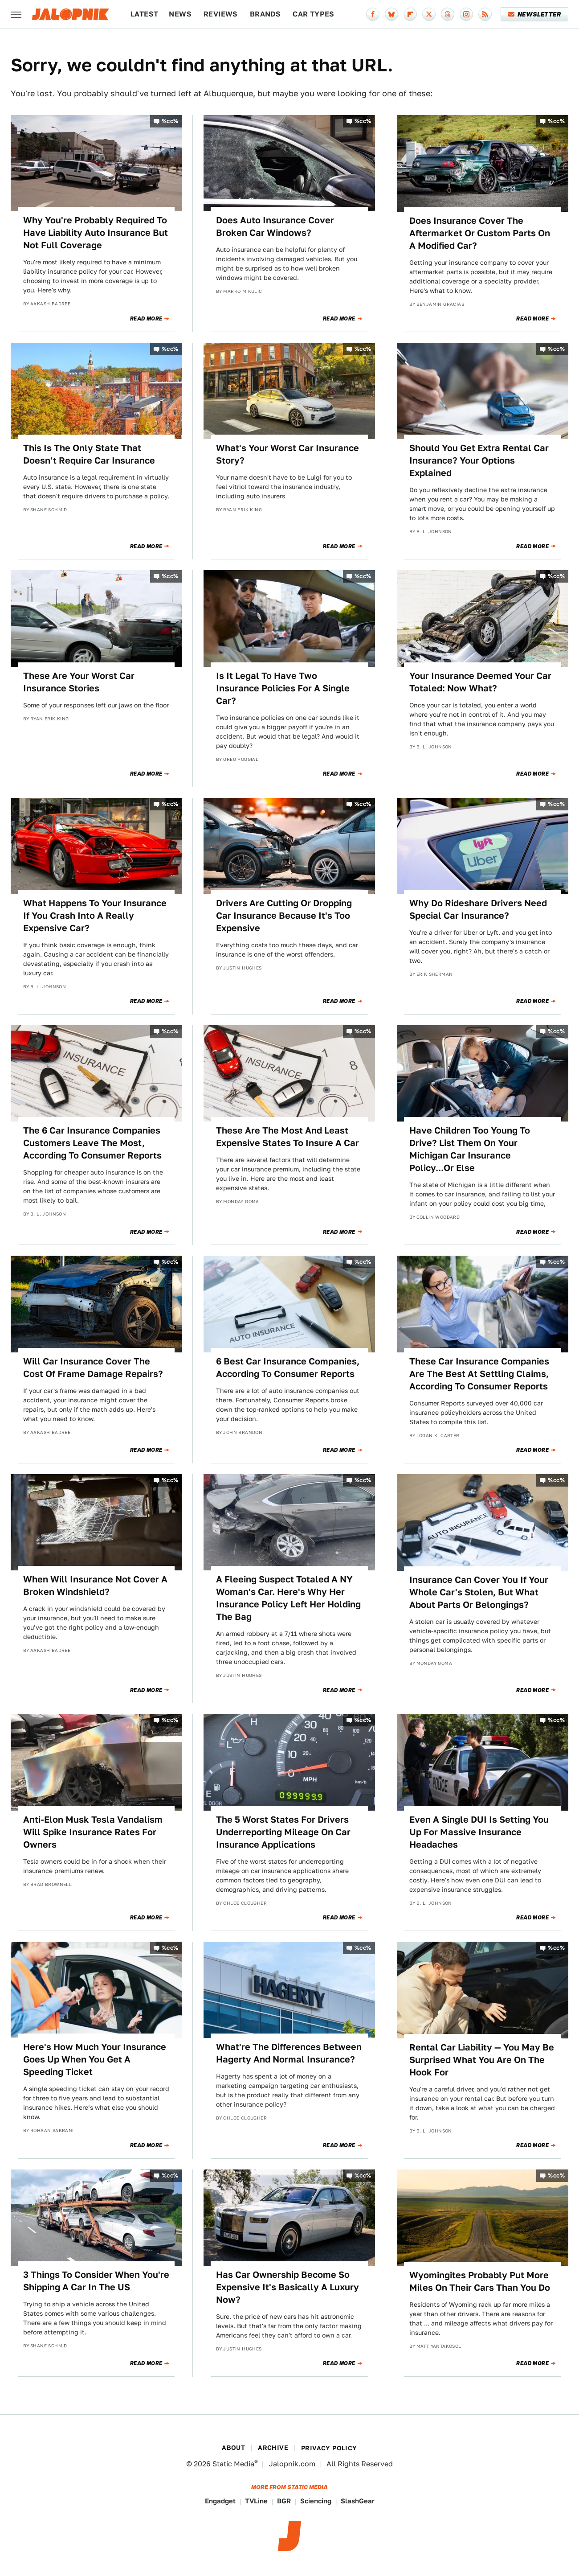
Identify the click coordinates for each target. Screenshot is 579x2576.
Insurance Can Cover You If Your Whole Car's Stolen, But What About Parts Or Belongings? (478, 1592)
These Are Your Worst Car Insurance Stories (79, 682)
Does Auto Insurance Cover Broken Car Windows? (275, 226)
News (180, 14)
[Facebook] (372, 14)
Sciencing (315, 2501)
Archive (273, 2447)
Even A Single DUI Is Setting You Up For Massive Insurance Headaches (479, 1832)
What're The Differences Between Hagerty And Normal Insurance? (289, 2053)
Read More (146, 319)
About (233, 2447)
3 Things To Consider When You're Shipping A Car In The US (96, 2281)
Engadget (220, 2501)
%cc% (170, 121)
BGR (284, 2501)
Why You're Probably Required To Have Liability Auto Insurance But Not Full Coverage (95, 233)
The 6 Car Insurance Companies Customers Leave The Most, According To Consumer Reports (92, 1143)
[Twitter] (429, 14)
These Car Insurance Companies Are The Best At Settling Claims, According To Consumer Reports (479, 1374)
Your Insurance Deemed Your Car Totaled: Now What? (480, 682)
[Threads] (447, 14)
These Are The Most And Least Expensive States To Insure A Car (287, 1136)
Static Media (233, 2464)
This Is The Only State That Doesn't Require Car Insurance (89, 454)
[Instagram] (466, 14)
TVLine (256, 2501)
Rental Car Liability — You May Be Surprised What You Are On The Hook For (481, 2060)
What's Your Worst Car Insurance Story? (287, 454)
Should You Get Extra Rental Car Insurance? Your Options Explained (479, 460)
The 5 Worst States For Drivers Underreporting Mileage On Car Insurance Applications (283, 1832)
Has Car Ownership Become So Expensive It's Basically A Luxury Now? (287, 2287)
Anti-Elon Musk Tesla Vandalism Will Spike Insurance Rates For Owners (93, 1832)
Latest (144, 14)
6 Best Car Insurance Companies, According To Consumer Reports (287, 1367)
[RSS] (485, 14)
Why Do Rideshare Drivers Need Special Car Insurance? (478, 909)
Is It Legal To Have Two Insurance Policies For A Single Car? (283, 688)
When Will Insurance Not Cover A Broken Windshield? (95, 1585)
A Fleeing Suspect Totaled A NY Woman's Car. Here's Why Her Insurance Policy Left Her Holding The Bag (288, 1598)
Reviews (221, 14)
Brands (265, 14)
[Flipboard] (410, 14)
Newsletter (534, 14)
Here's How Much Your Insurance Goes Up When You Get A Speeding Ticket (94, 2059)
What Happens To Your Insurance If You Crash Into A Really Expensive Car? (95, 915)
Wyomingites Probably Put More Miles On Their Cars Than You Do (479, 2281)
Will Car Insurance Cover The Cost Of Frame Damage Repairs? (93, 1367)
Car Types (313, 14)
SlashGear (358, 2501)
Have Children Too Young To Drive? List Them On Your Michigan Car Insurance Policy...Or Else (469, 1149)
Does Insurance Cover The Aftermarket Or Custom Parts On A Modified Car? (479, 233)
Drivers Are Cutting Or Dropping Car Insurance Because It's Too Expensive (284, 915)
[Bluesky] (391, 14)
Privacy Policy (329, 2448)
